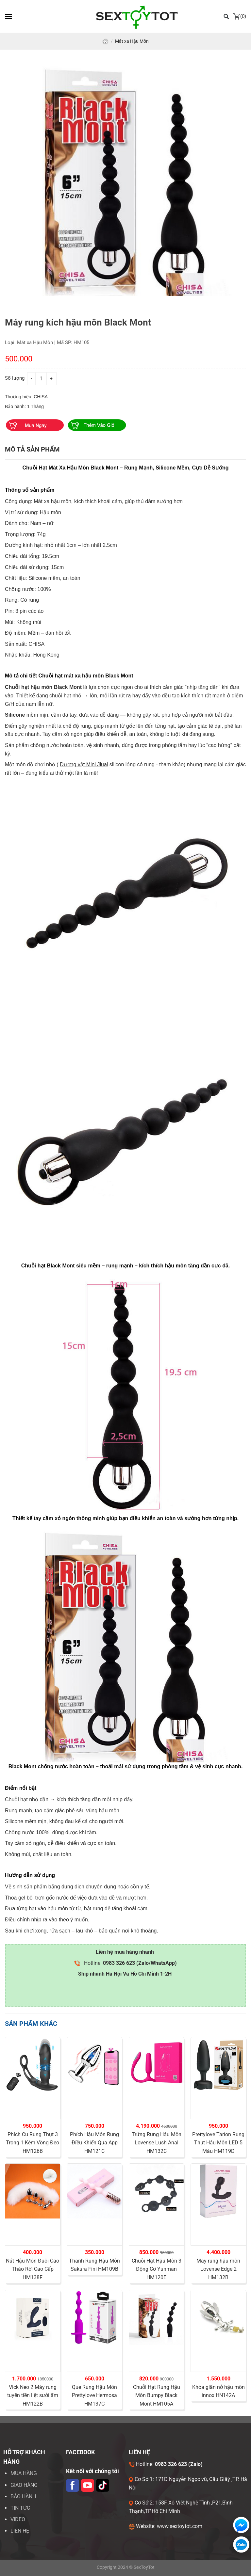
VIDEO (17, 2519)
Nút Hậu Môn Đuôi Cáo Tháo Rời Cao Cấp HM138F (32, 2269)
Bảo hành (23, 2496)
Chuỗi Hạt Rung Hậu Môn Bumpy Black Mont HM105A (156, 2395)
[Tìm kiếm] (226, 16)
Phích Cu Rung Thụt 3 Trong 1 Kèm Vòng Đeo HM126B (32, 2142)
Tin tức (20, 2508)
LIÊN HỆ (19, 2531)
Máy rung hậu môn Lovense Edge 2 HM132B (218, 2269)
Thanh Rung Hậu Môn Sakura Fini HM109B (94, 2265)
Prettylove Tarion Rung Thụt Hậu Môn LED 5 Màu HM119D (218, 2142)
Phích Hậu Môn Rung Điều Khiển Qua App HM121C (94, 2142)
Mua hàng (23, 2473)
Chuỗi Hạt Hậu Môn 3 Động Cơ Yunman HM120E (156, 2269)
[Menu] (8, 16)
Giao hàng (24, 2485)
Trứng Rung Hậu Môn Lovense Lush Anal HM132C (156, 2142)
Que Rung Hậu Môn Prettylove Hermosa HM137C (94, 2395)
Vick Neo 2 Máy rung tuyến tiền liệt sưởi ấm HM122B (32, 2395)
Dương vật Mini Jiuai (84, 764)
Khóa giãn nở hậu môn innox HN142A (218, 2391)
